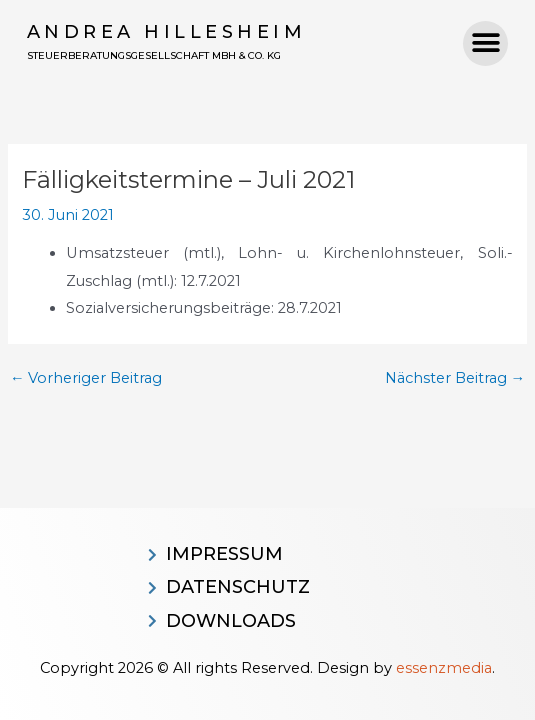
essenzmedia (444, 668)
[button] (485, 43)
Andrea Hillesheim (167, 32)
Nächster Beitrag (455, 378)
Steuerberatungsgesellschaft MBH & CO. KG (154, 55)
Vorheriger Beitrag (86, 378)
